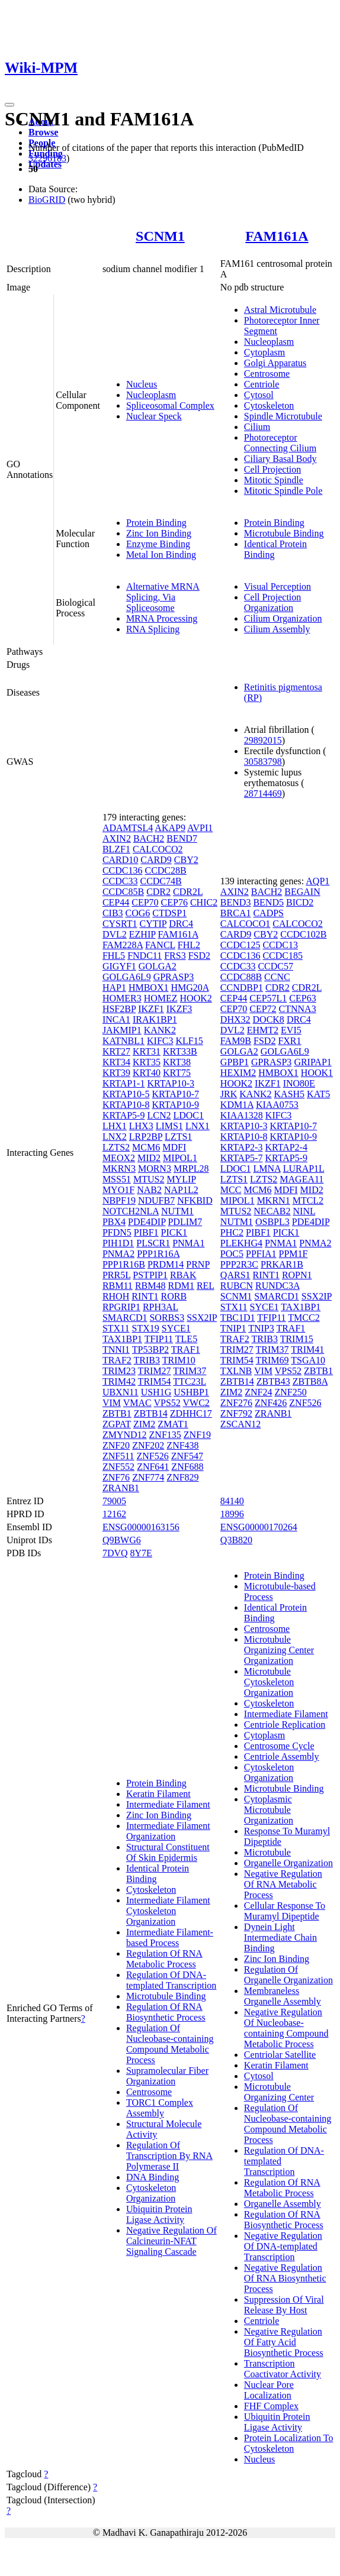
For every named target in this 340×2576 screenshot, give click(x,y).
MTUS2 (148, 1179)
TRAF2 (116, 1360)
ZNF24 (258, 1392)
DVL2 (114, 934)
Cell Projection (272, 469)
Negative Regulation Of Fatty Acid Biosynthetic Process (283, 2342)
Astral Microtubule (280, 310)
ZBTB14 (151, 1413)
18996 (232, 1514)
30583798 (263, 762)
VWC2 (196, 1403)
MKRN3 (119, 1168)
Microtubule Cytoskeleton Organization (269, 1682)
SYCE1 (176, 1328)
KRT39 (116, 1073)
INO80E (299, 1083)
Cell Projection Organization (272, 602)
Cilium (257, 427)
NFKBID (195, 1200)
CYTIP (153, 924)
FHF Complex (271, 2406)
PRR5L (116, 1275)
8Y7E (141, 1553)
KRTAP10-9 (175, 1105)
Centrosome (267, 374)
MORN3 (154, 1168)
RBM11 (117, 1286)
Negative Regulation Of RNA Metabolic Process (283, 1884)
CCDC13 (280, 945)
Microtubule (267, 1852)
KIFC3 (160, 1041)
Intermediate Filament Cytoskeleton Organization (168, 1911)
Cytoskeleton (269, 405)
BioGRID (46, 200)
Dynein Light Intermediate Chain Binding (280, 1937)
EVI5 (291, 1030)
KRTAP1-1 (123, 1083)
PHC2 (231, 1232)
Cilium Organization (283, 618)
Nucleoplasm (151, 395)
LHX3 (141, 1126)
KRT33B (180, 1051)
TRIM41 (307, 1349)
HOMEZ (161, 998)
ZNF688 (187, 1467)
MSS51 (116, 1179)
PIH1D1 (118, 1243)
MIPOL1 (180, 1158)
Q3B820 (236, 1540)
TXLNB (236, 1371)
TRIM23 (119, 1371)
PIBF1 (146, 1232)
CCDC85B (123, 892)
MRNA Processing (161, 618)
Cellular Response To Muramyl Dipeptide (284, 1911)
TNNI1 (116, 1349)
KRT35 (147, 1062)
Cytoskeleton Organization (151, 2193)
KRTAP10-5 (126, 1094)
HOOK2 (196, 998)
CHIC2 (203, 902)
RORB (174, 1296)
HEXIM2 (238, 1073)
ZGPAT (116, 1424)
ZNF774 (148, 1477)
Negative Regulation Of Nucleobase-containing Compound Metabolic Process (286, 2028)
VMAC (137, 1403)
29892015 (263, 740)
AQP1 (317, 881)
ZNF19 (197, 1435)
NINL (304, 1211)
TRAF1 (185, 1349)
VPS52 (166, 1403)
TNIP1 (233, 1328)
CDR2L (188, 892)
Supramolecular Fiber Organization (167, 2076)
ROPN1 (297, 1275)
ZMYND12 (124, 1435)
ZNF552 (118, 1467)
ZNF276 (236, 1403)
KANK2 (160, 1030)
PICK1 (174, 1232)
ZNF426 (271, 1403)
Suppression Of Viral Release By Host (284, 2304)
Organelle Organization (288, 1863)
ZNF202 (148, 1445)
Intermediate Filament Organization (168, 1831)
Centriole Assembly (281, 1756)
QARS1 (235, 1275)
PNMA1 (188, 1243)
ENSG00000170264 (258, 1527)
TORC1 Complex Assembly (159, 2107)
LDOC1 (188, 1115)
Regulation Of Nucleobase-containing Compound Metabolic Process (170, 2044)
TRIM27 (154, 1371)
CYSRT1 (119, 924)
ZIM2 (144, 1424)
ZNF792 (236, 1413)
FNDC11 (144, 956)
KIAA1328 (241, 1115)
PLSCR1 (153, 1243)
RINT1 (144, 1296)
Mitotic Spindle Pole (283, 491)
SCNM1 (160, 236)
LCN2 (159, 1115)
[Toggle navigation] (9, 104)
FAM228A (122, 945)
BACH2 (148, 838)
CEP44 (115, 902)
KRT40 (147, 1073)
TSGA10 (308, 1360)
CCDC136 (122, 870)
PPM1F (293, 1254)
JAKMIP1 (122, 1030)
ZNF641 (153, 1467)
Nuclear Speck (154, 416)
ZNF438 (182, 1445)
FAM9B (235, 1041)
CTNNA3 (297, 1009)
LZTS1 (178, 1137)
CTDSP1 (169, 913)
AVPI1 (200, 828)
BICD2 (299, 902)
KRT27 (116, 1051)
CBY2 (186, 860)
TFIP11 (159, 1339)
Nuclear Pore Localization (269, 2390)
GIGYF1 (119, 966)
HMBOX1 (149, 987)
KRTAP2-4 (286, 1147)
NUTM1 (177, 1211)
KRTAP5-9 (123, 1115)
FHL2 (189, 945)
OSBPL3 (272, 1222)
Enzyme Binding (158, 544)
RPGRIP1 (121, 1307)
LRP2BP (145, 1137)
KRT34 (116, 1062)
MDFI (174, 1147)
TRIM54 (154, 1381)
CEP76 (174, 902)
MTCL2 (308, 1200)
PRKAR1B (282, 1264)
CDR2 (158, 892)
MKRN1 (273, 1200)
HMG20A (190, 987)
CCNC (277, 977)
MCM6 (146, 1147)
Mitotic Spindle (273, 480)
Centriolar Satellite (280, 2055)
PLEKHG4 (241, 1243)
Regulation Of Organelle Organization (288, 1974)
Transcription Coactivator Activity (282, 2368)
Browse (43, 132)
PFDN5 (116, 1232)
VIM (111, 1403)
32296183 (47, 158)
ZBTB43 (273, 1381)
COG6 (138, 913)
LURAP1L (304, 1168)
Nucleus (141, 384)
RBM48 (150, 1286)
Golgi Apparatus (275, 363)
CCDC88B (241, 977)
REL (205, 1286)
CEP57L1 (268, 998)
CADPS (268, 913)
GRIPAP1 (312, 1062)
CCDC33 (120, 881)
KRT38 (177, 1062)
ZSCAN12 (240, 1424)
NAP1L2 (181, 1190)
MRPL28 (191, 1168)
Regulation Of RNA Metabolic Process (164, 1958)
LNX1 (197, 1126)
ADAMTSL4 (127, 828)
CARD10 (120, 860)
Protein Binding (156, 523)
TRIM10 (178, 1360)
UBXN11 (120, 1392)
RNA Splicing (152, 629)
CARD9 (155, 860)
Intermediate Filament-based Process (169, 1937)
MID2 (149, 1158)
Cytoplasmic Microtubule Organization (268, 1809)
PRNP (197, 1264)
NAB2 (149, 1190)
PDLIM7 (185, 1222)
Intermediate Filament (168, 1804)
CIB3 (112, 913)
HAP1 (114, 987)
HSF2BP (119, 1009)
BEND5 (268, 902)
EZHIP (142, 934)
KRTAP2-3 (241, 1147)
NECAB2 (272, 1211)
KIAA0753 (277, 1105)
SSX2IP (202, 1318)
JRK (228, 1094)
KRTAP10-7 (175, 1094)
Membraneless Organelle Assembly (282, 1996)
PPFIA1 (261, 1254)
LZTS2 (116, 1147)
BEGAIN (302, 892)
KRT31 (147, 1051)
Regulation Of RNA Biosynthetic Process (166, 2012)
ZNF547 (187, 1456)
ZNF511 (118, 1456)
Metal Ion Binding (161, 555)
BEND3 (235, 902)
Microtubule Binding (284, 533)
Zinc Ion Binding (158, 533)
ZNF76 (116, 1477)
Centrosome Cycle (279, 1746)
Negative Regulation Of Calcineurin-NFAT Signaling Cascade (171, 2241)
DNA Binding (152, 2177)
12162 (114, 1514)
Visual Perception (277, 586)
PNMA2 (118, 1254)
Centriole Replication (284, 1725)
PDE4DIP (146, 1222)
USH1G (156, 1392)
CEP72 (262, 1009)
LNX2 (114, 1137)
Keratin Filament (158, 1794)
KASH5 (289, 1094)
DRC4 (181, 924)
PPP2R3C (239, 1264)
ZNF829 (182, 1477)
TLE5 (186, 1339)
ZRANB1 (120, 1488)
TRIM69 (272, 1360)
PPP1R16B (123, 1264)
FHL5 (113, 956)
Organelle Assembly (282, 2204)
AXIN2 (116, 838)
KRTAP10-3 (170, 1083)
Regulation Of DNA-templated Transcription (171, 1980)
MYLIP (180, 1179)
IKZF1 (151, 1009)
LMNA (266, 1168)
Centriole (262, 384)
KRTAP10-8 (126, 1105)
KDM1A (237, 1105)
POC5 (231, 1254)
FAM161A (276, 236)
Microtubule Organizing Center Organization (279, 1650)
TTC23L (189, 1381)
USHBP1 (191, 1392)
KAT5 (318, 1094)
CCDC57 (275, 966)
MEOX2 (118, 1158)
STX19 (145, 1328)
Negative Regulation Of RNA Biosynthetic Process (285, 2278)
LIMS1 (169, 1126)
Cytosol (259, 395)
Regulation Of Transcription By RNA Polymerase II (169, 2155)
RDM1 (181, 1286)
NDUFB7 (156, 1200)
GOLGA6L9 (126, 977)
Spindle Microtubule (283, 416)
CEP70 (144, 902)
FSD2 (199, 956)
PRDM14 (165, 1264)
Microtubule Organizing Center (279, 2092)
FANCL (160, 945)
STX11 (116, 1328)
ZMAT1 (173, 1424)
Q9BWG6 (121, 1540)
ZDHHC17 (191, 1413)
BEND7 (181, 838)
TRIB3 (147, 1360)
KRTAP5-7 (241, 1158)
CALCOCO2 (157, 849)
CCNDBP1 (241, 987)
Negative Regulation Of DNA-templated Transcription (283, 2246)
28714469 (263, 793)
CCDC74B (160, 881)
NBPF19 (119, 1200)
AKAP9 (170, 828)
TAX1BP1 (122, 1339)
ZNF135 (165, 1435)
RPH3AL (160, 1307)
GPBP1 (234, 1062)
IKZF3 (179, 1009)
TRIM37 (189, 1371)
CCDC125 (240, 945)
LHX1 (114, 1126)
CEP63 (302, 998)
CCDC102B (303, 934)
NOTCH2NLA (130, 1211)
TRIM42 (119, 1381)
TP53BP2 (150, 1349)
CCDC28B (165, 870)
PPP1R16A (158, 1254)
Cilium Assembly (277, 629)
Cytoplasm (264, 352)
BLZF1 (116, 849)
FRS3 (174, 956)
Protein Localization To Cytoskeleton (288, 2443)
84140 (232, 1501)
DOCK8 (268, 1019)
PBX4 (114, 1222)
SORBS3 (166, 1318)
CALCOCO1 (245, 924)
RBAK (183, 1275)
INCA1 (116, 1019)
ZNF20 (116, 1445)
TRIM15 (296, 1339)
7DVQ (115, 1553)
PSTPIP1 (150, 1275)
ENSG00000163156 (140, 1527)
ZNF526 (153, 1456)
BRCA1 (235, 913)
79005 (114, 1501)
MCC (231, 1190)
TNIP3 (261, 1328)
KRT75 (177, 1073)
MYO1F (118, 1190)
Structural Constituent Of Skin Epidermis (168, 1852)
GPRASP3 (173, 977)
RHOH (115, 1296)
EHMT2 (262, 1030)
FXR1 (289, 1041)
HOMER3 (122, 998)
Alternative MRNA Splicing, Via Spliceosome (163, 597)
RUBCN (236, 1286)
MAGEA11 (301, 1179)
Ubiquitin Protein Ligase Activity (159, 2214)
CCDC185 (282, 956)
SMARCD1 (124, 1318)
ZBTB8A (310, 1381)
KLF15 (189, 1041)
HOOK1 (317, 1073)
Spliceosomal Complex (170, 405)
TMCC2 (303, 1318)
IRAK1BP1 (155, 1019)
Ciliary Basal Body (280, 459)
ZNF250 (290, 1392)
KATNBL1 (123, 1041)
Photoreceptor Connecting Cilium (280, 442)
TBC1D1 (237, 1318)
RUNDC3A (277, 1286)
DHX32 (235, 1019)
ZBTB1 (116, 1413)
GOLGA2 (158, 966)
